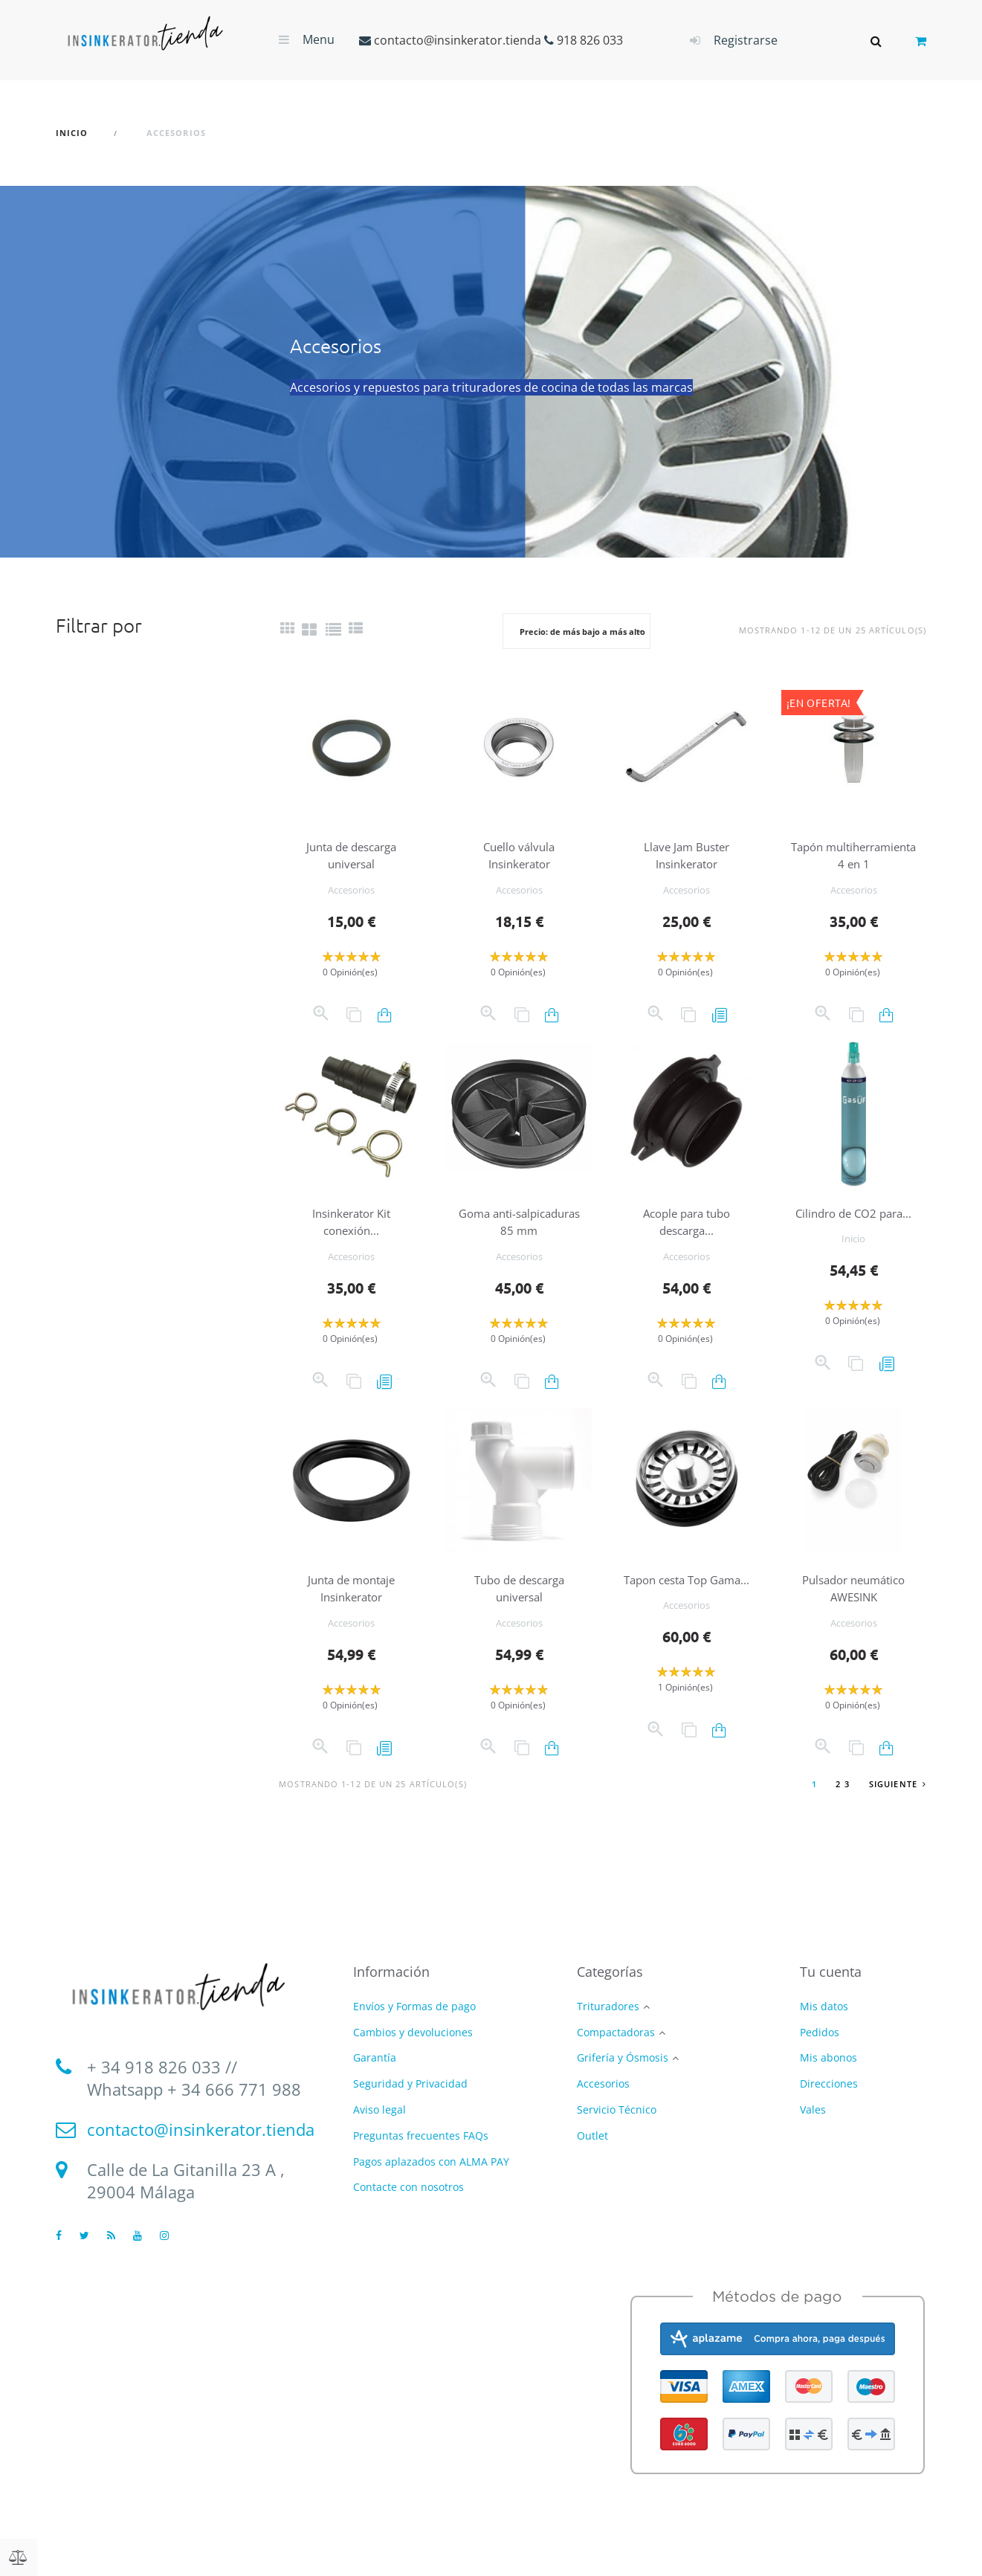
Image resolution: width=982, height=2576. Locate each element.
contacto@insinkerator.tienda (457, 40)
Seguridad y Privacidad (410, 2101)
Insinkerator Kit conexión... (351, 1238)
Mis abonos (828, 2075)
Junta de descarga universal (351, 854)
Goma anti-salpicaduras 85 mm (519, 1238)
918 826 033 (590, 40)
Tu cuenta (831, 1989)
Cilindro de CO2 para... (853, 1238)
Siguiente (897, 1801)
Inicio (853, 1273)
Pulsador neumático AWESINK (853, 1604)
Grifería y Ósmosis (622, 2076)
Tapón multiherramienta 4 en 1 (853, 863)
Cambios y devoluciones (413, 2049)
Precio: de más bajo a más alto (582, 631)
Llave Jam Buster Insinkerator (686, 854)
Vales (813, 2127)
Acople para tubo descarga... (686, 1238)
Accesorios (351, 889)
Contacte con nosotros (408, 2205)
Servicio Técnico (616, 2127)
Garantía (374, 2075)
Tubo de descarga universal (519, 1604)
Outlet (592, 2153)
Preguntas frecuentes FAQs (420, 2153)
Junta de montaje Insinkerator (351, 1604)
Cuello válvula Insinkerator (519, 854)
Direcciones (829, 2101)
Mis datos (824, 2023)
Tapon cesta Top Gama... (686, 1604)
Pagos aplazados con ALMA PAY (431, 2179)
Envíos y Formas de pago (414, 2023)
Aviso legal (379, 2127)
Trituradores (608, 2024)
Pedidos (819, 2049)
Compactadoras (616, 2050)
